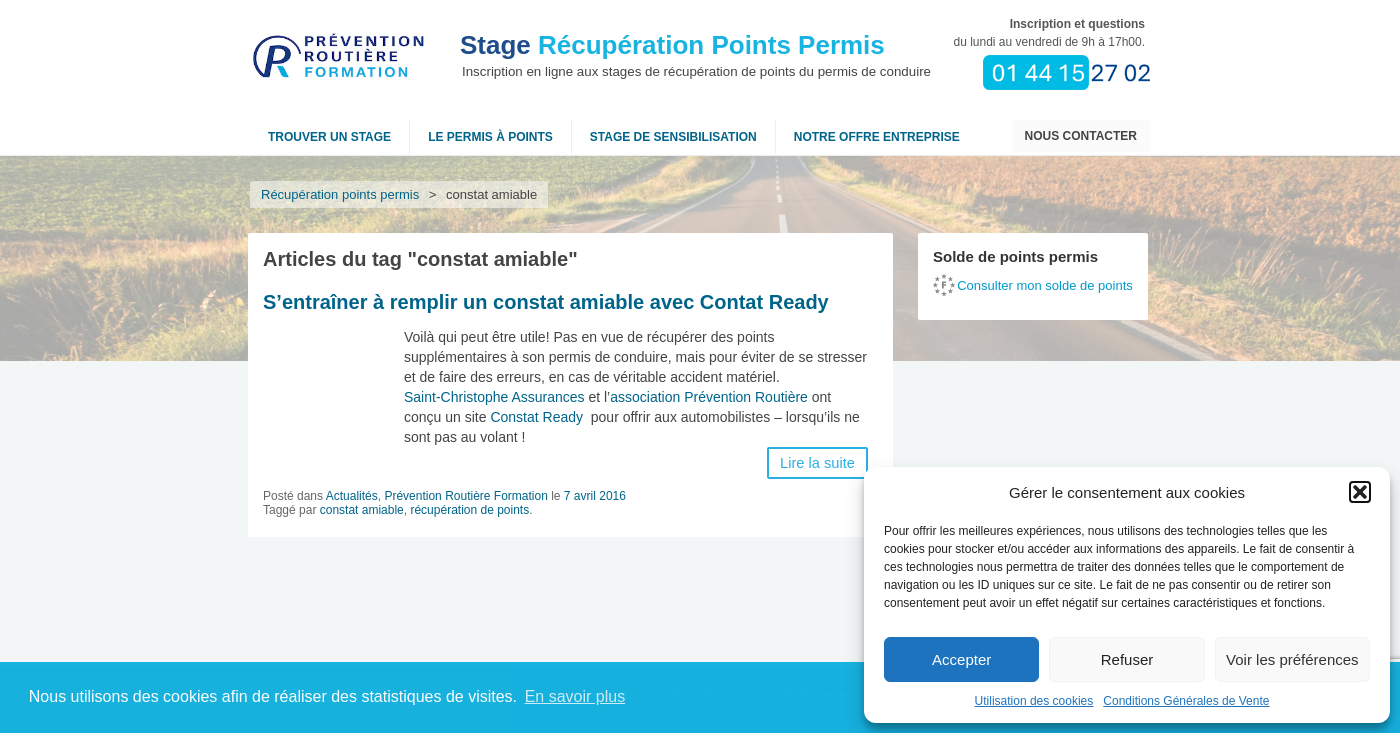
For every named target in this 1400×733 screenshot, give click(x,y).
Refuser (1127, 659)
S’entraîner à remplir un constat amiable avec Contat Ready (546, 302)
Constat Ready (536, 417)
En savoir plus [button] (575, 696)
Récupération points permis (340, 194)
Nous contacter (1081, 136)
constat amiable (362, 510)
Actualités (352, 496)
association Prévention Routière (709, 397)
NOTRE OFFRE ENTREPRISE (877, 137)
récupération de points (469, 510)
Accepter (961, 659)
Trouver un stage (329, 137)
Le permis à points (490, 137)
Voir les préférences (1292, 659)
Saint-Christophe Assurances (494, 397)
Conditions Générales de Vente (1186, 701)
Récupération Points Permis (672, 45)
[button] (1360, 492)
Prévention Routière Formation (465, 496)
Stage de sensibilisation (673, 137)
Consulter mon (1045, 285)
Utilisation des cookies (1034, 701)
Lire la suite (817, 463)
